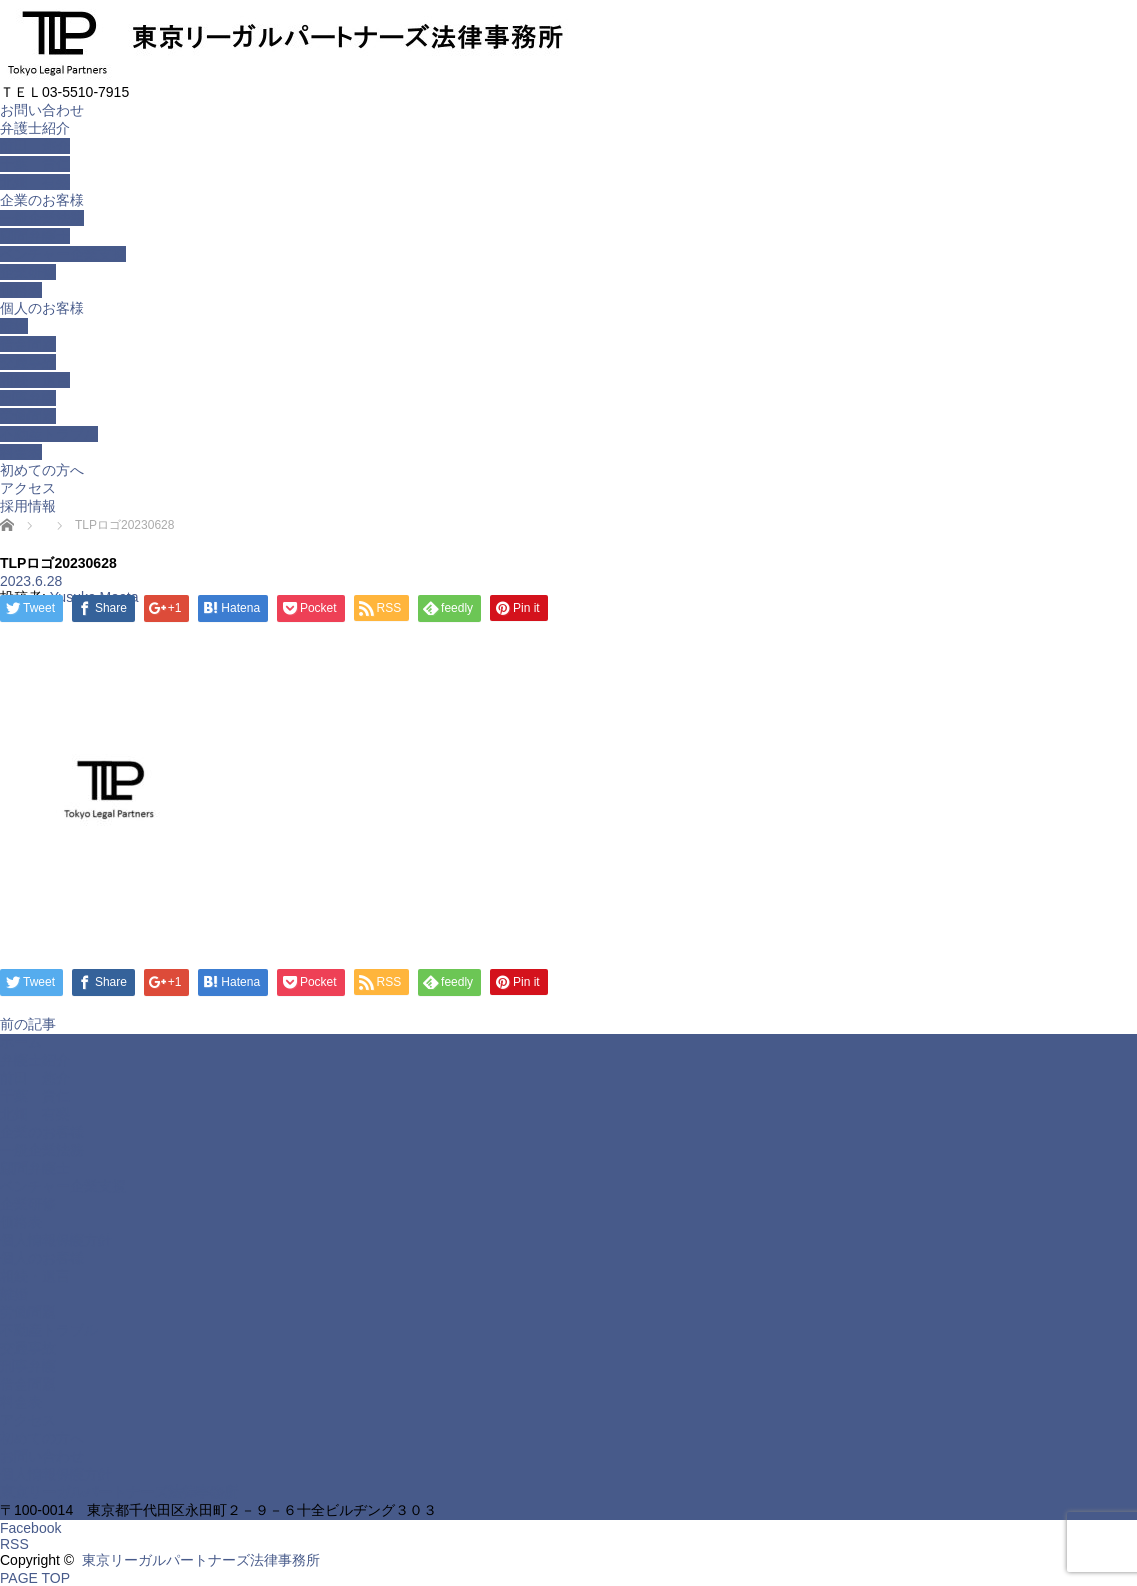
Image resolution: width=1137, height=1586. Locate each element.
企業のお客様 (42, 200)
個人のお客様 (42, 308)
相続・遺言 (35, 380)
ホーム (21, 1042)
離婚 (14, 326)
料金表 (21, 452)
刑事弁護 (28, 398)
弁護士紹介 (35, 128)
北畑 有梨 (35, 182)
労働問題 (28, 416)
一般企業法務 (42, 218)
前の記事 (28, 1024)
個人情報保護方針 (56, 1240)
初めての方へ (42, 470)
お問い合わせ (42, 110)
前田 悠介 (35, 146)
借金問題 (28, 344)
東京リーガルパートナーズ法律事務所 (119, 1492)
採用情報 (28, 506)
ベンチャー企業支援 (63, 254)
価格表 (21, 290)
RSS (14, 1544)
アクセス (28, 488)
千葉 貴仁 (35, 164)
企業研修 (28, 272)
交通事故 (28, 362)
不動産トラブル (49, 434)
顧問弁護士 (35, 236)
